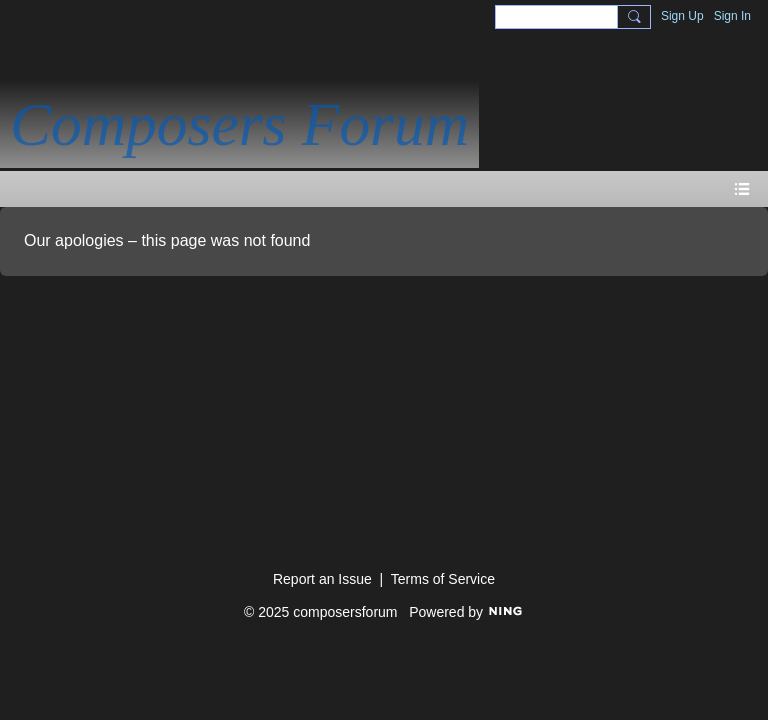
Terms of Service (443, 579)
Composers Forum (239, 124)
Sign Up (682, 16)
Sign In (732, 16)
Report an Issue (322, 579)
